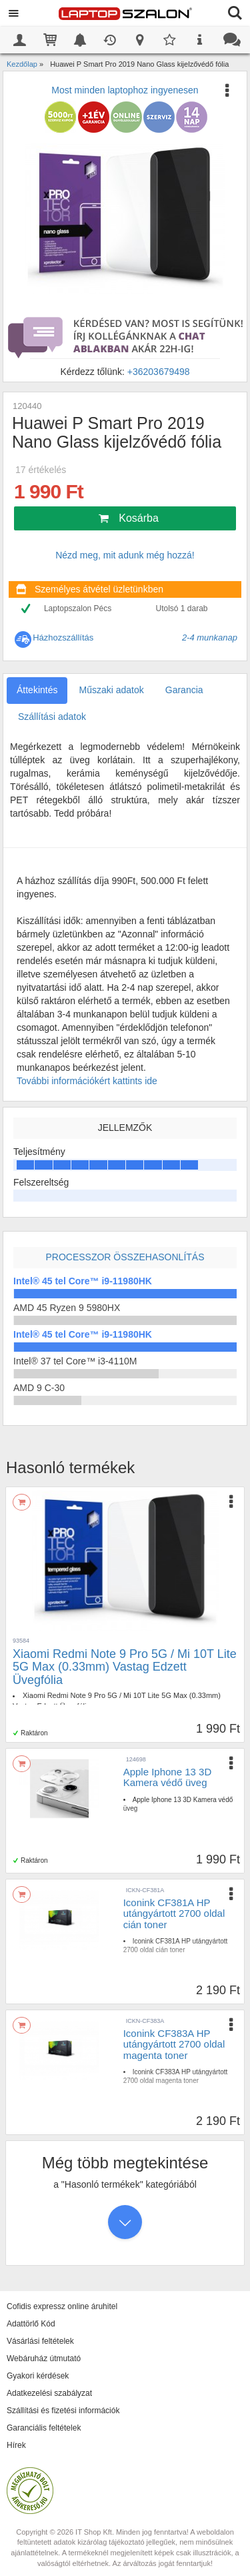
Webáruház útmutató (44, 2358)
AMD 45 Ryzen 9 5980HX (66, 1307)
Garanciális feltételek (44, 2428)
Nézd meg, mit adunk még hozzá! (125, 555)
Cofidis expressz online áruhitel (62, 2306)
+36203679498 (158, 371)
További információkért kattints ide (87, 1081)
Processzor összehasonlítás (124, 1257)
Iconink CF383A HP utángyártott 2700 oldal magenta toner (174, 2044)
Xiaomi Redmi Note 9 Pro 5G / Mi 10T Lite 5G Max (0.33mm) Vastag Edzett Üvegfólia (125, 1667)
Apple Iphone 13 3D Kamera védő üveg (167, 1777)
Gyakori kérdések (38, 2376)
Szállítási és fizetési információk (63, 2410)
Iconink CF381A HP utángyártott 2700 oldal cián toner (174, 1913)
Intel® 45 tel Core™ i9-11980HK (82, 1281)
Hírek (16, 2445)
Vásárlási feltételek (40, 2341)
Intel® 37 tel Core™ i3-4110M (75, 1361)
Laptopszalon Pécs (77, 608)
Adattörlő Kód (31, 2323)
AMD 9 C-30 (39, 1387)
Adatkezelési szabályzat (49, 2393)
